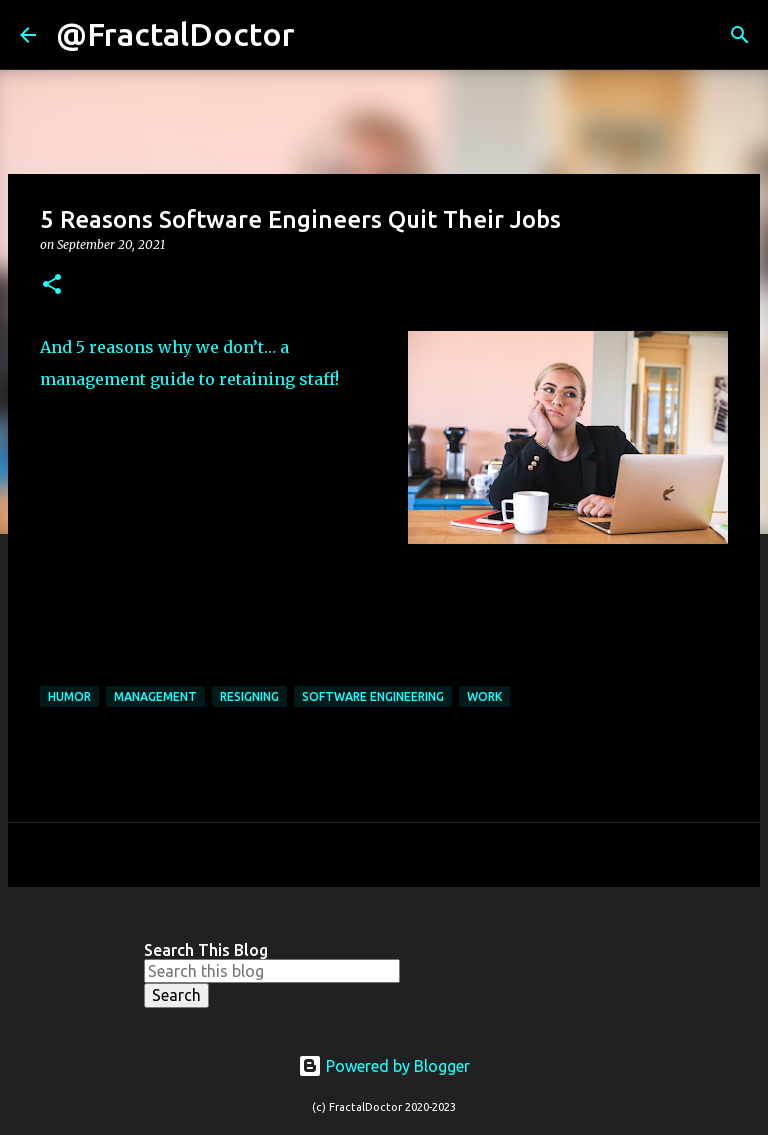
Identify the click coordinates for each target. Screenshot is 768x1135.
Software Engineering (373, 696)
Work (484, 696)
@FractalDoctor (175, 34)
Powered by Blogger (384, 1066)
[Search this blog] (272, 971)
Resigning (249, 696)
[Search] (323, 35)
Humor (69, 696)
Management (155, 696)
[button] (52, 285)
